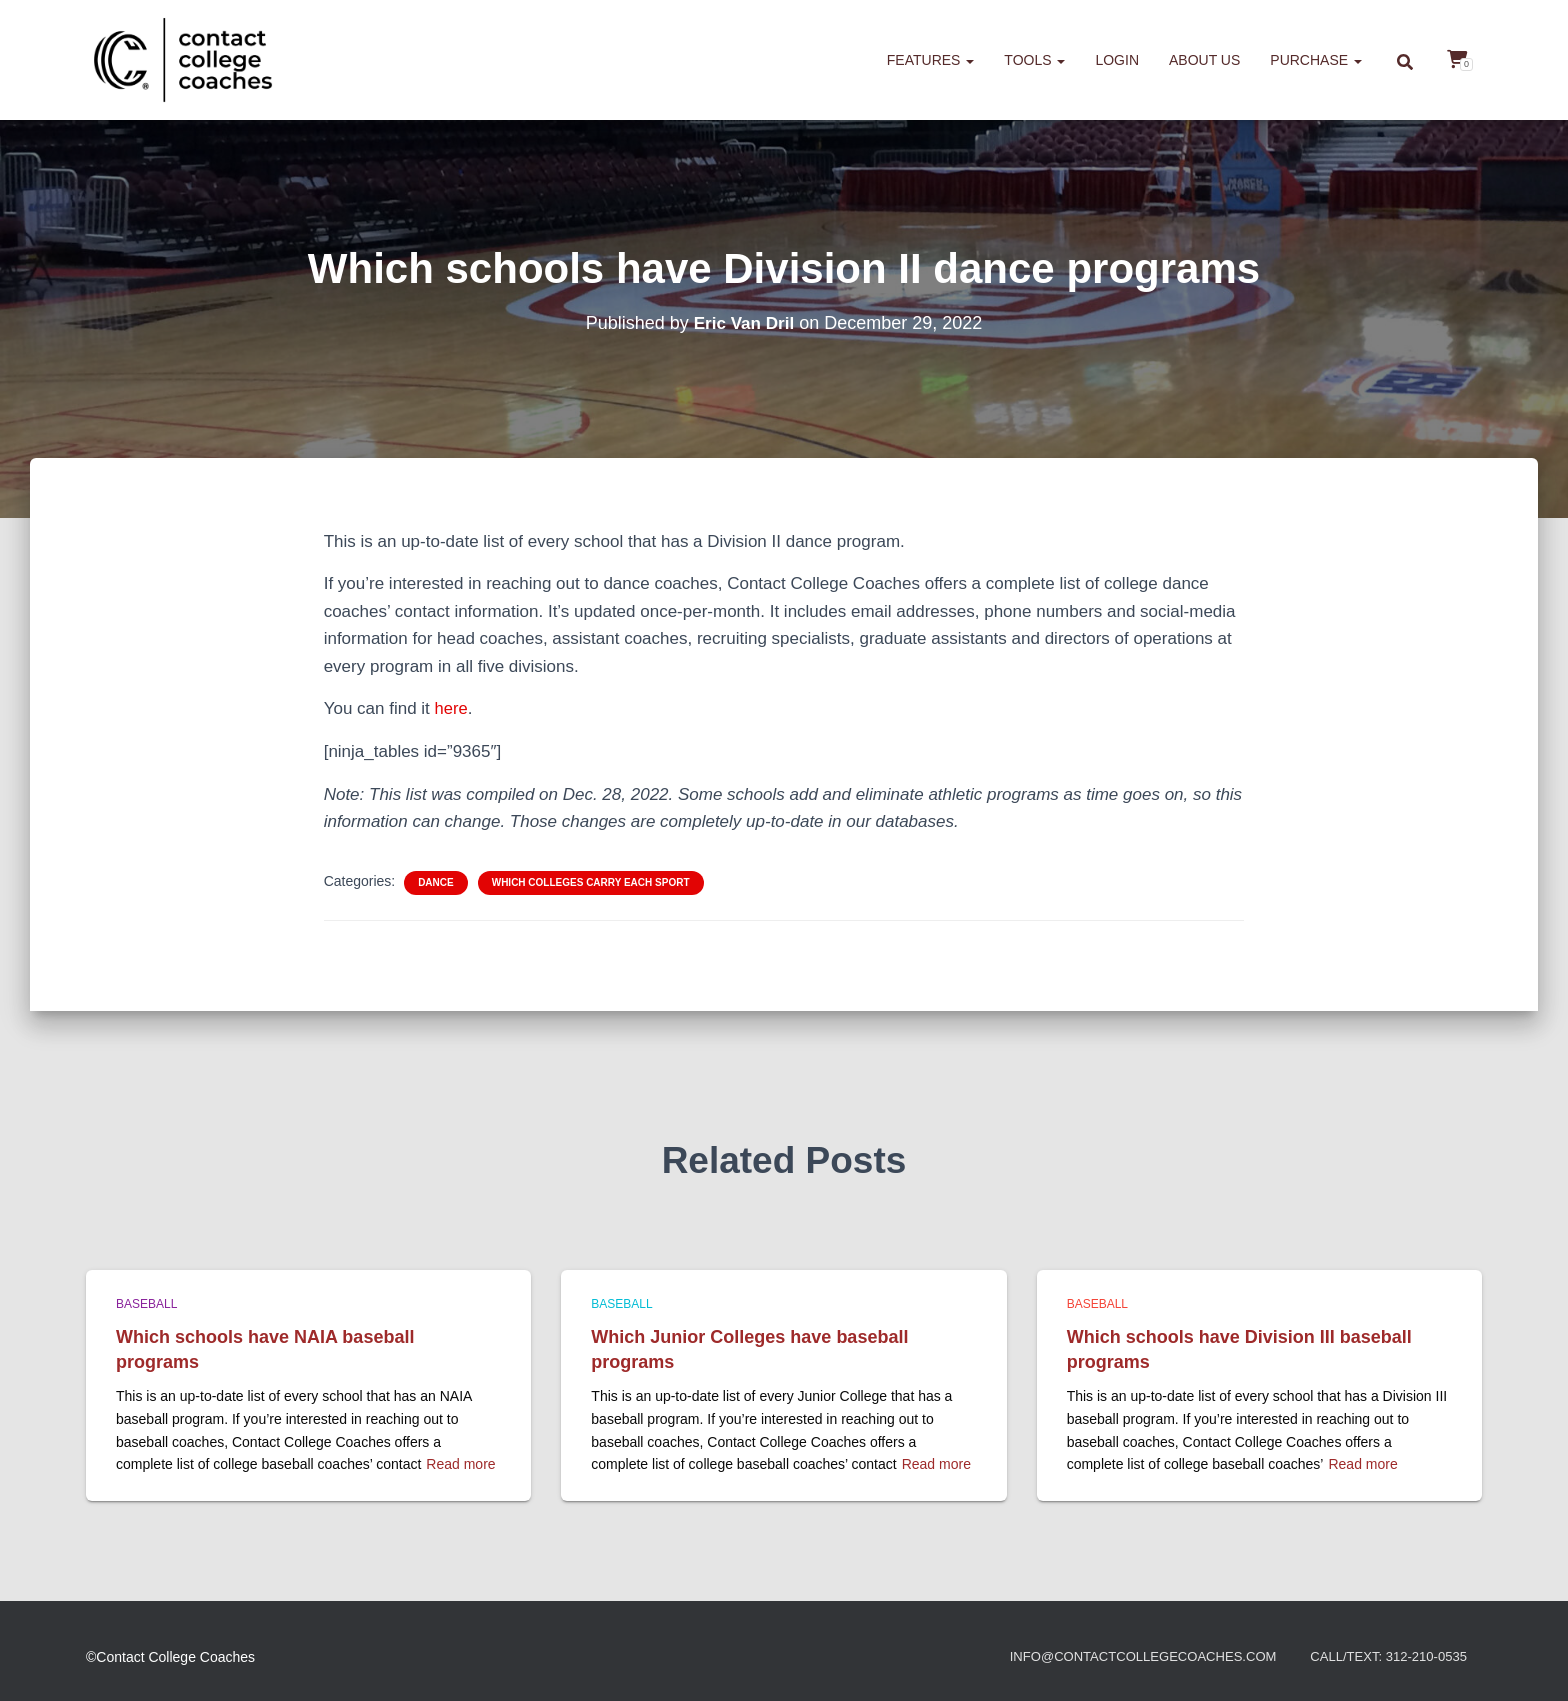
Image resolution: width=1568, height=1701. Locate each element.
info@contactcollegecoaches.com (1122, 1657)
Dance (436, 881)
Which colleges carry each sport (591, 881)
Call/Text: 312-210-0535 (1383, 1657)
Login (1117, 60)
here (452, 708)
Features (931, 60)
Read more (460, 1464)
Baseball (146, 1304)
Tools (1034, 60)
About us (1204, 60)
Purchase (1316, 60)
